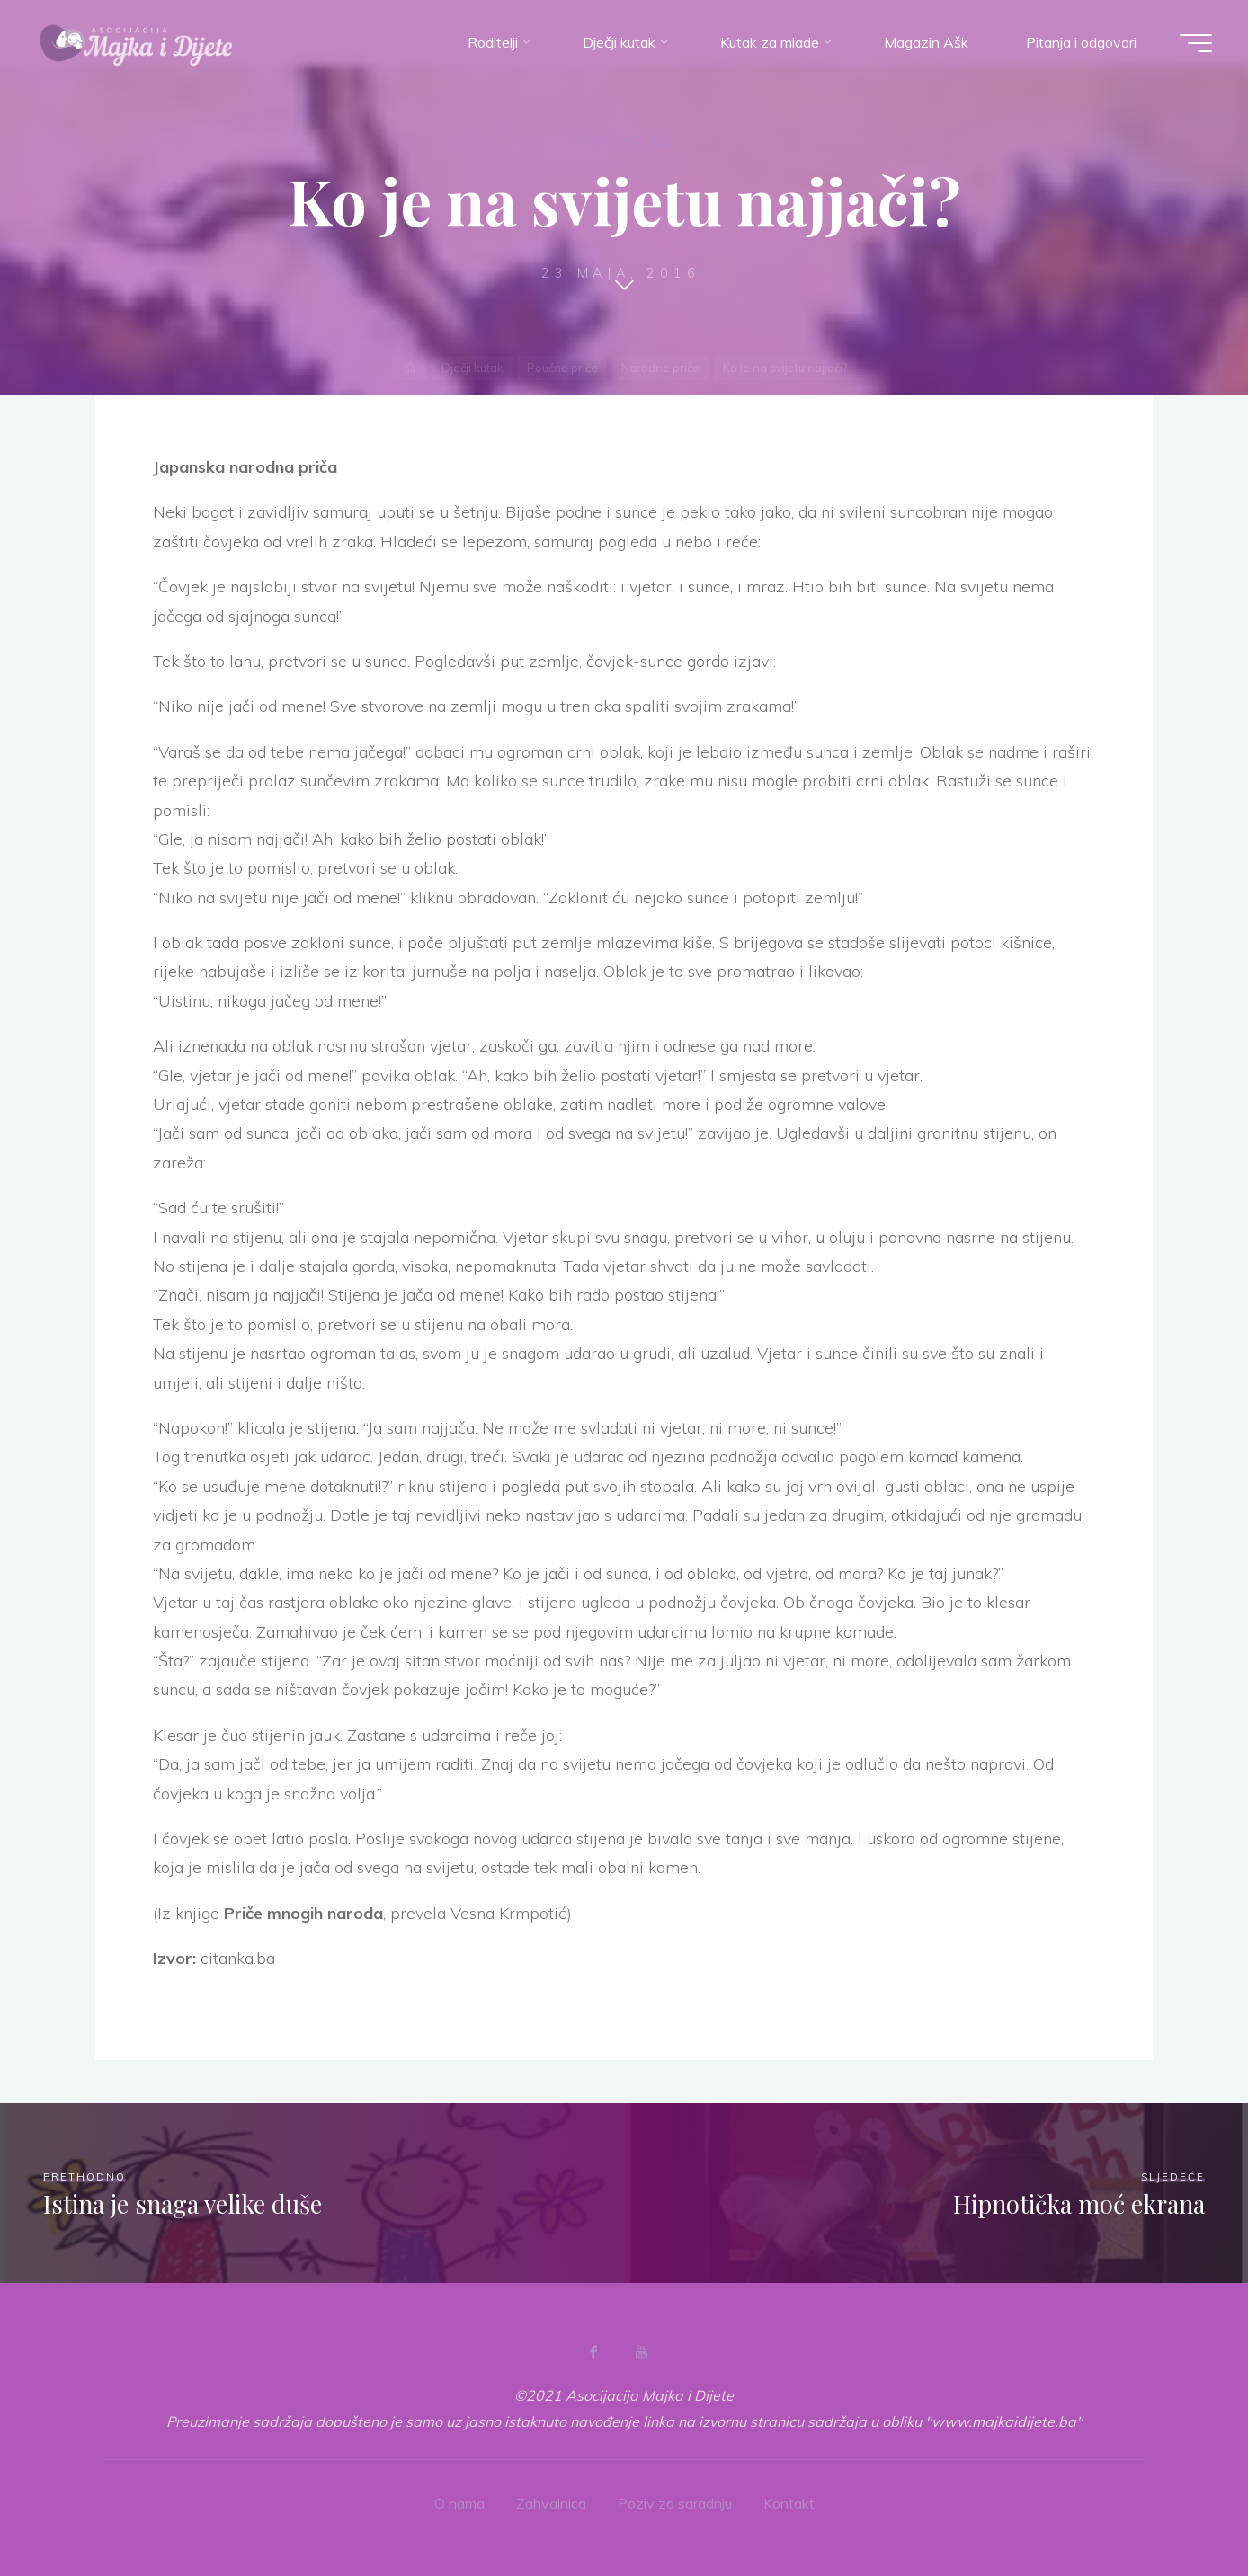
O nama (459, 2503)
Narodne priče (620, 138)
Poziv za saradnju (675, 2503)
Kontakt (789, 2503)
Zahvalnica (551, 2503)
